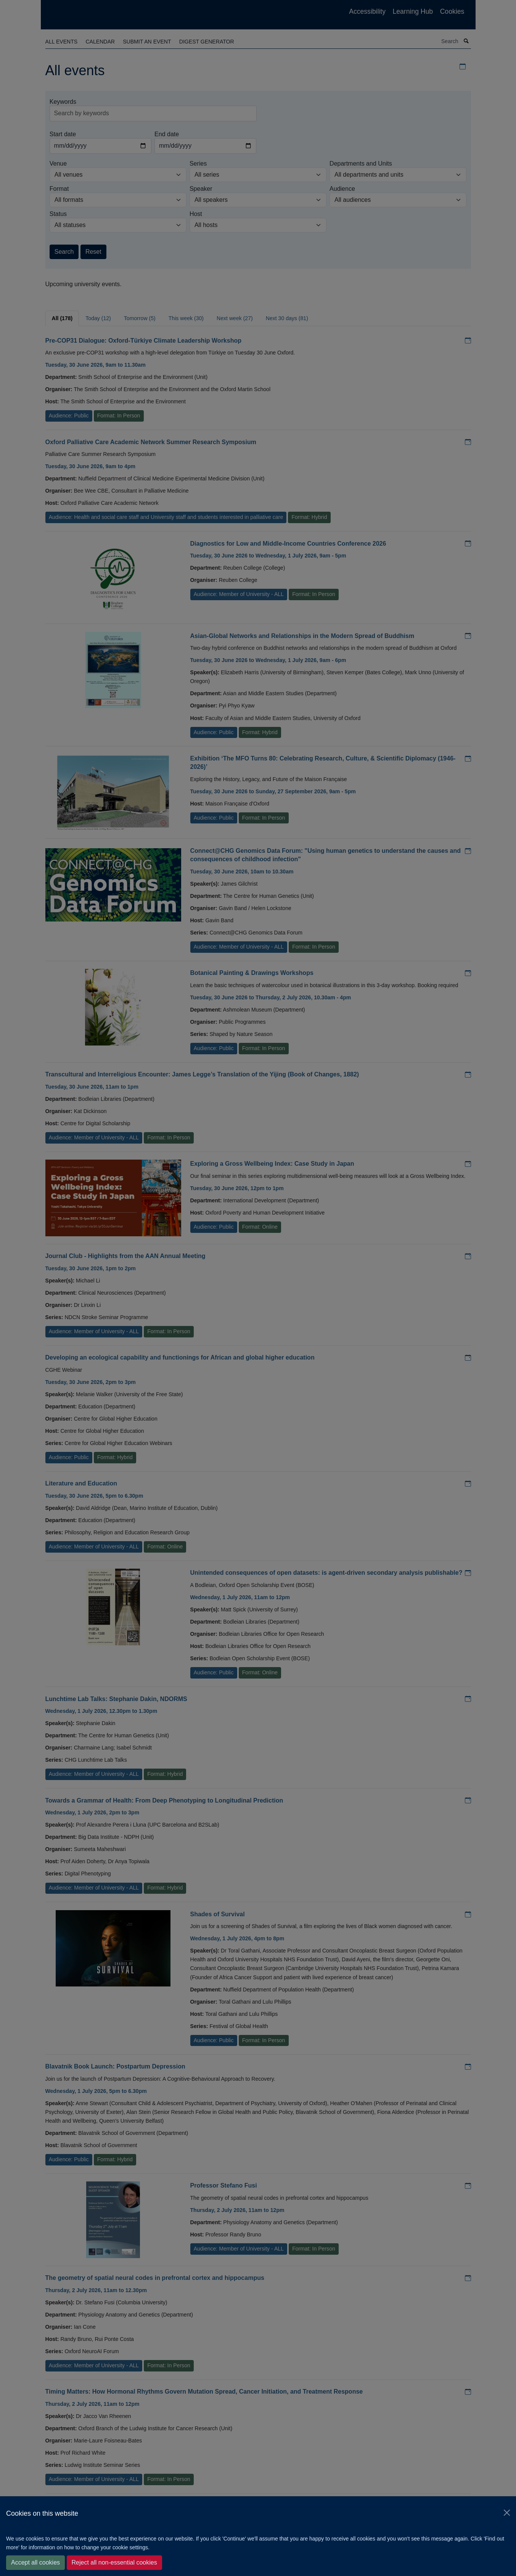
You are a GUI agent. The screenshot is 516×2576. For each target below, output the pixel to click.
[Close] (507, 2513)
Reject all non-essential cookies (114, 2562)
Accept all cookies (35, 2562)
